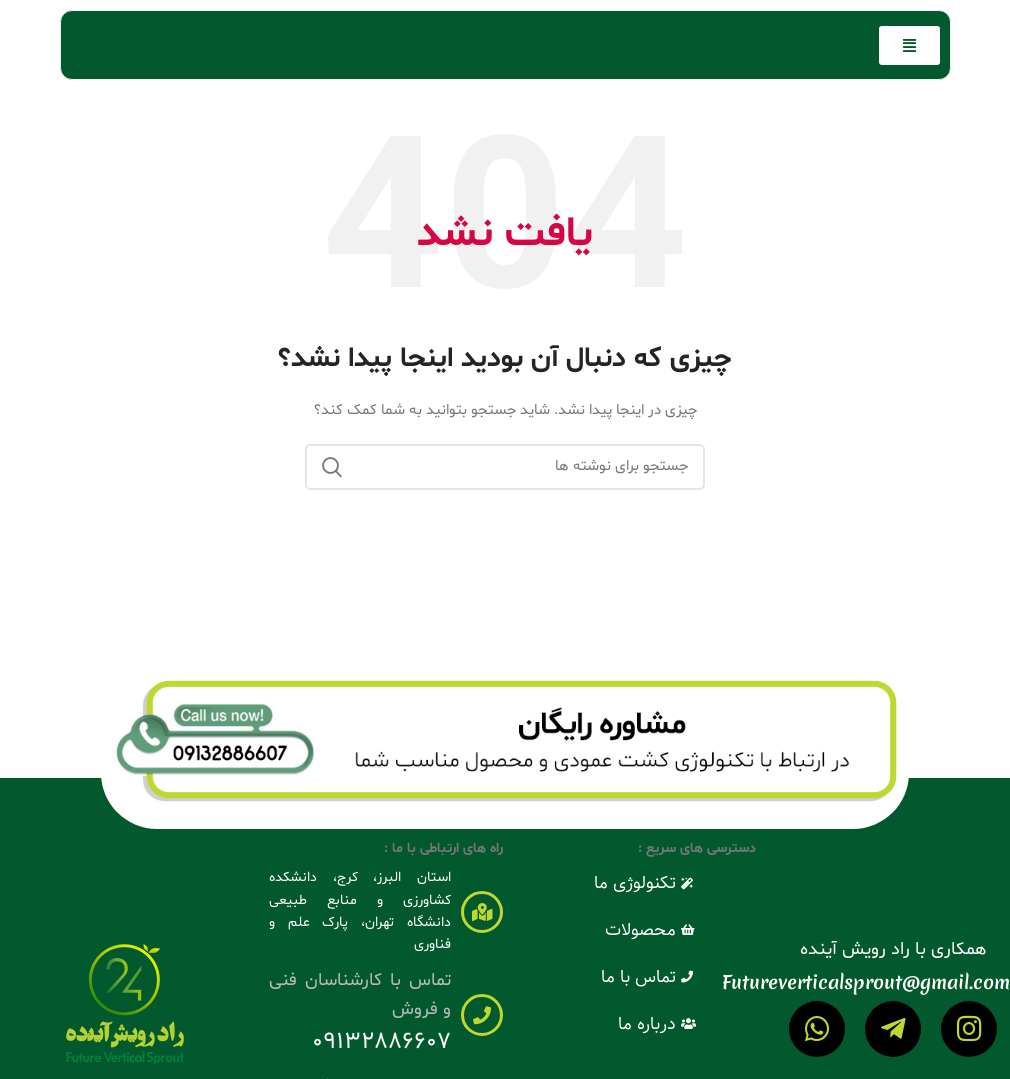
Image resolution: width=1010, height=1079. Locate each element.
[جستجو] (505, 467)
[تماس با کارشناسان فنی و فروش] (482, 1015)
